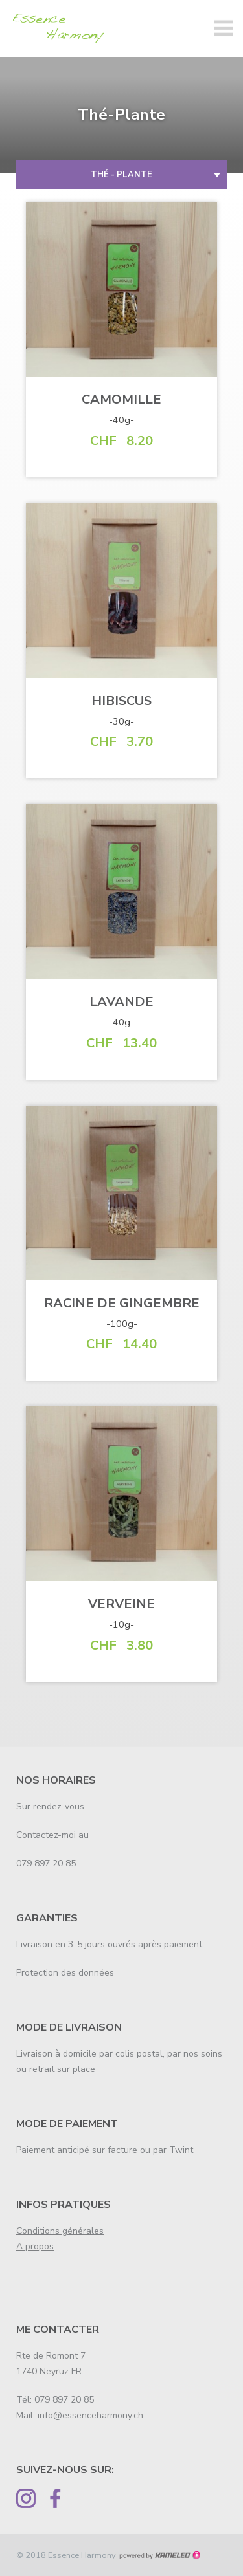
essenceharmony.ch (61, 28)
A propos (35, 2246)
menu (223, 28)
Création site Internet (159, 2555)
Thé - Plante (121, 174)
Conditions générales (60, 2231)
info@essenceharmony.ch (90, 2415)
